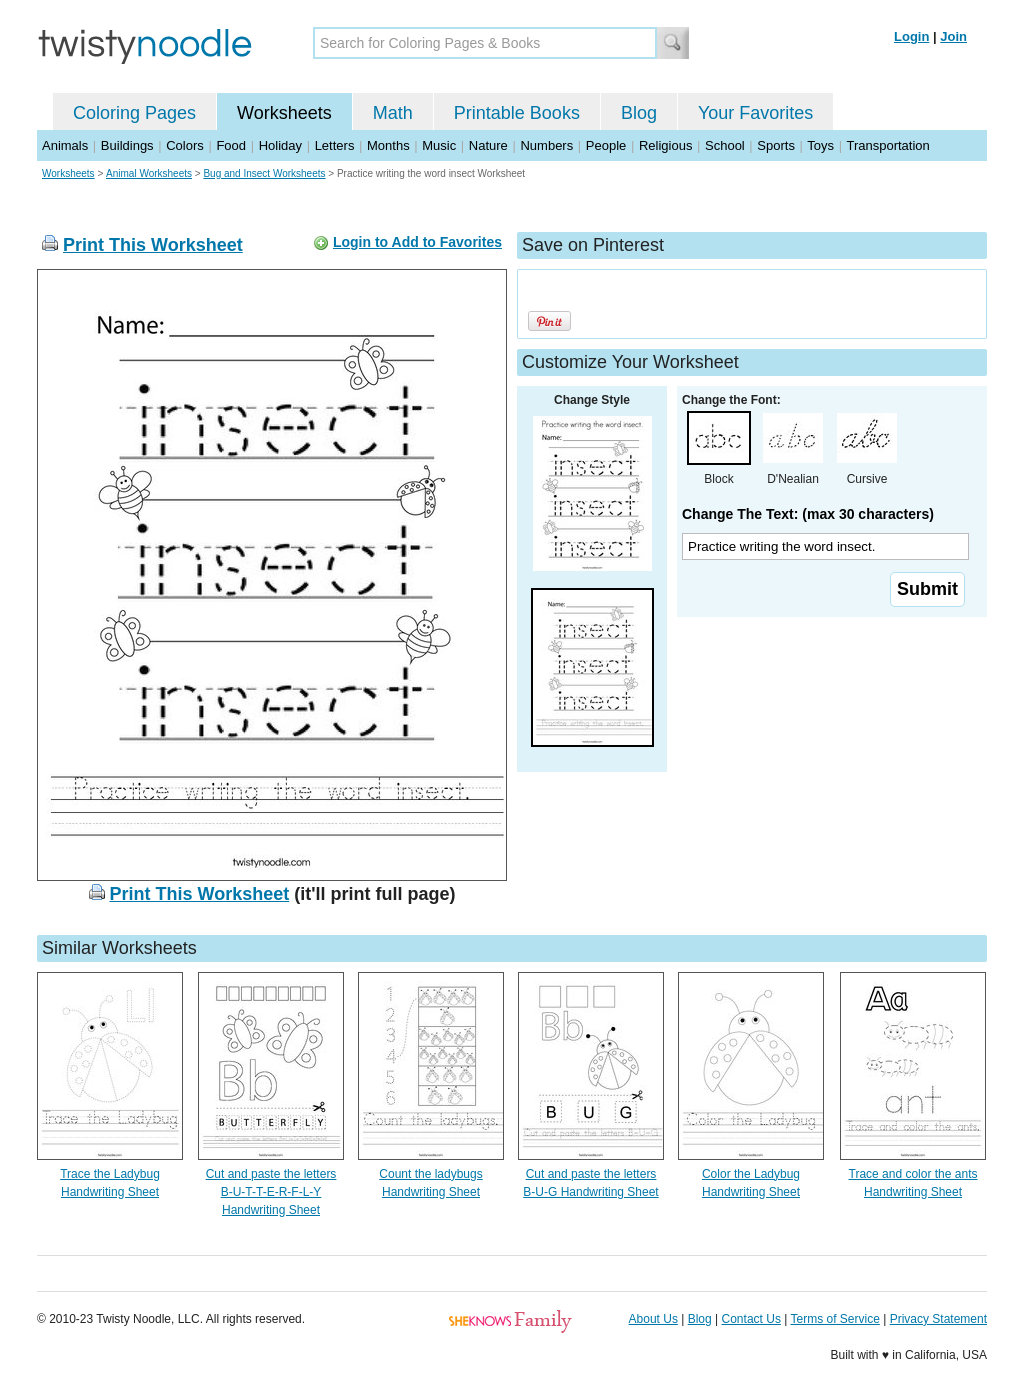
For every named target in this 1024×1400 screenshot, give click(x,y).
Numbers (546, 145)
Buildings (127, 145)
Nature (488, 145)
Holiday (280, 145)
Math (393, 113)
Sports (776, 145)
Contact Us (751, 1319)
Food (231, 145)
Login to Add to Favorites (417, 242)
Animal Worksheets (149, 173)
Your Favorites (755, 113)
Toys (820, 145)
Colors (185, 145)
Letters (335, 145)
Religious (665, 145)
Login (911, 36)
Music (439, 145)
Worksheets (284, 113)
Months (388, 145)
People (606, 145)
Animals (65, 145)
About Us (653, 1319)
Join (953, 36)
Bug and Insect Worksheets (264, 173)
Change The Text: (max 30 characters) (808, 514)
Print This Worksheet (153, 245)
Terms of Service (834, 1319)
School (725, 145)
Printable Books (517, 113)
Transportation (887, 145)
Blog (639, 113)
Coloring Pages (134, 113)
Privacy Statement (938, 1319)
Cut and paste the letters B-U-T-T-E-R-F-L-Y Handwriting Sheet (271, 1192)
